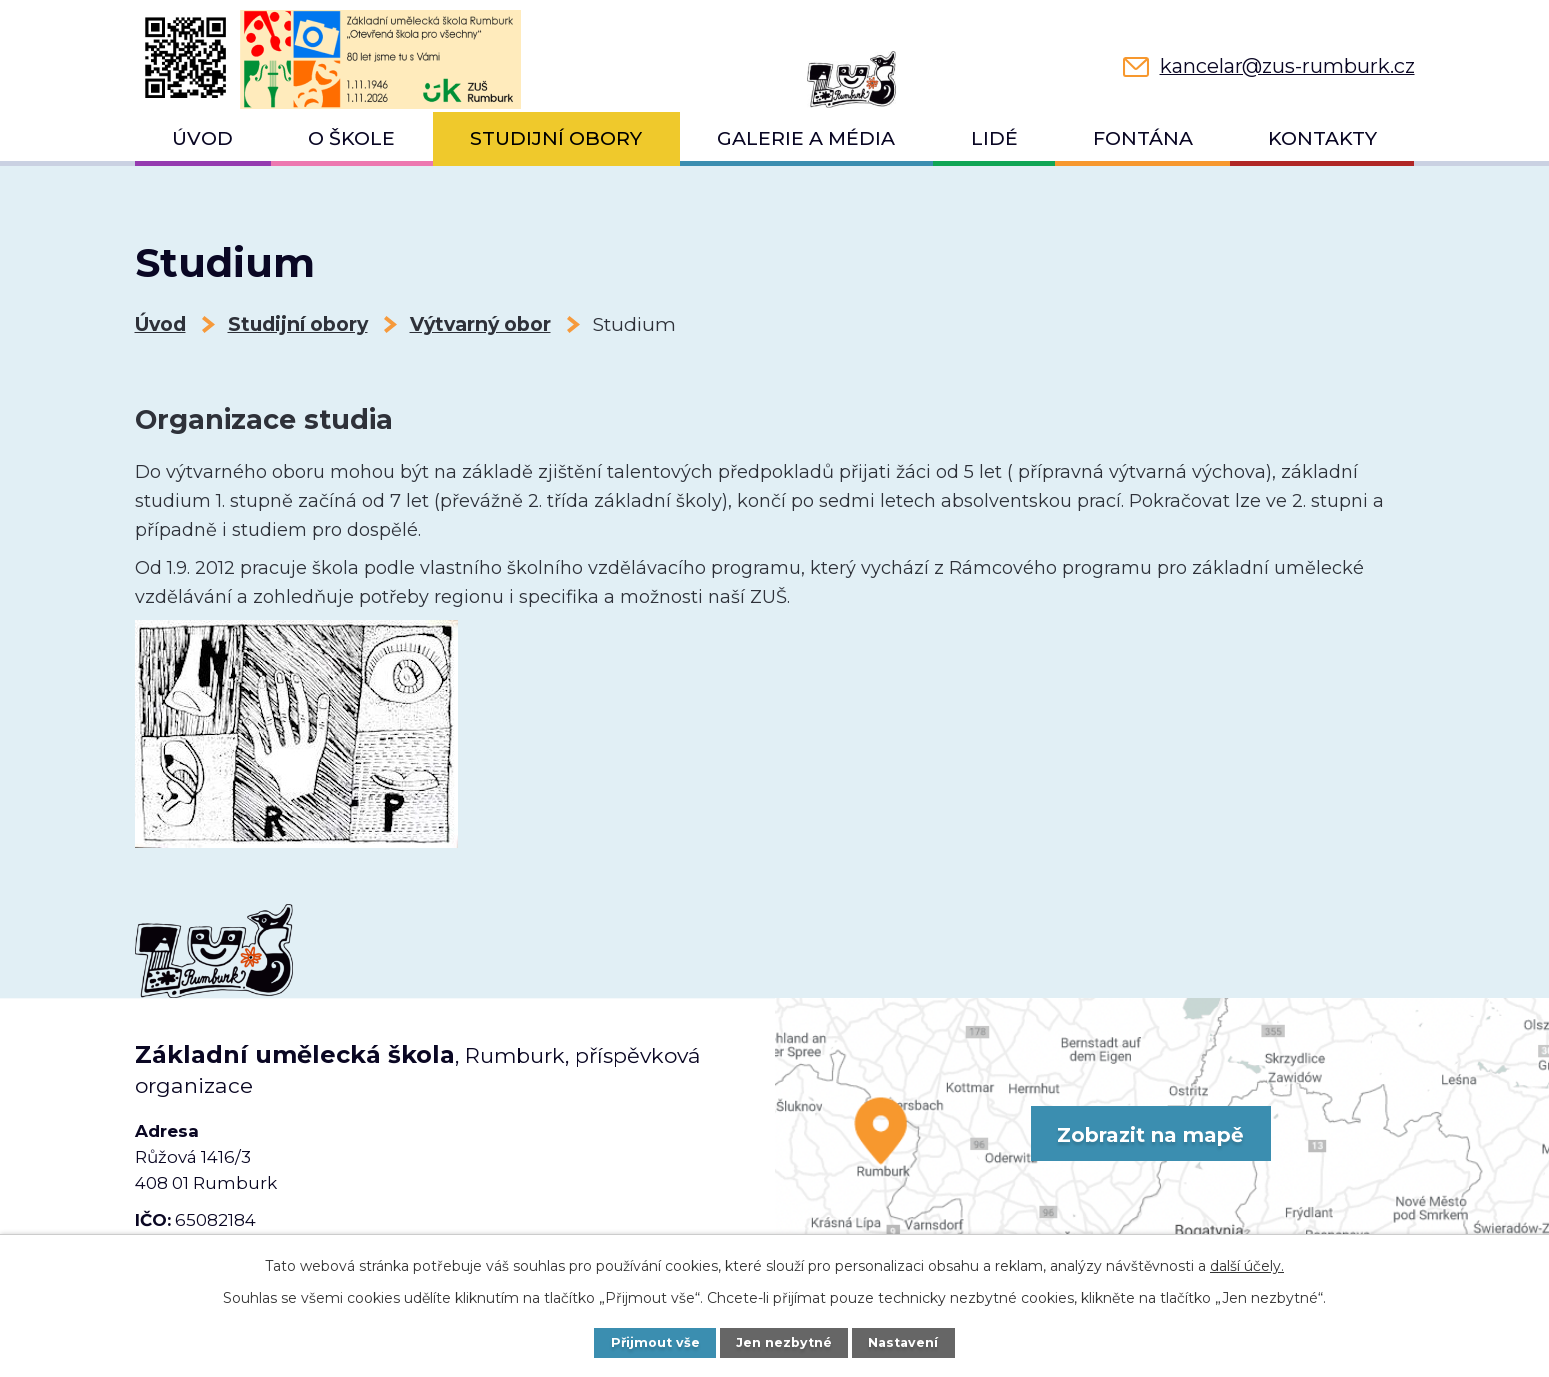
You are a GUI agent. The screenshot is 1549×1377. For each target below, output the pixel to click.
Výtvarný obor (480, 324)
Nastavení (903, 1342)
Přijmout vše (655, 1342)
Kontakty (1322, 138)
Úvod (202, 138)
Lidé (994, 138)
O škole (351, 138)
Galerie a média (806, 138)
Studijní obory (556, 138)
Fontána (1143, 138)
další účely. (1247, 1266)
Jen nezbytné (784, 1342)
